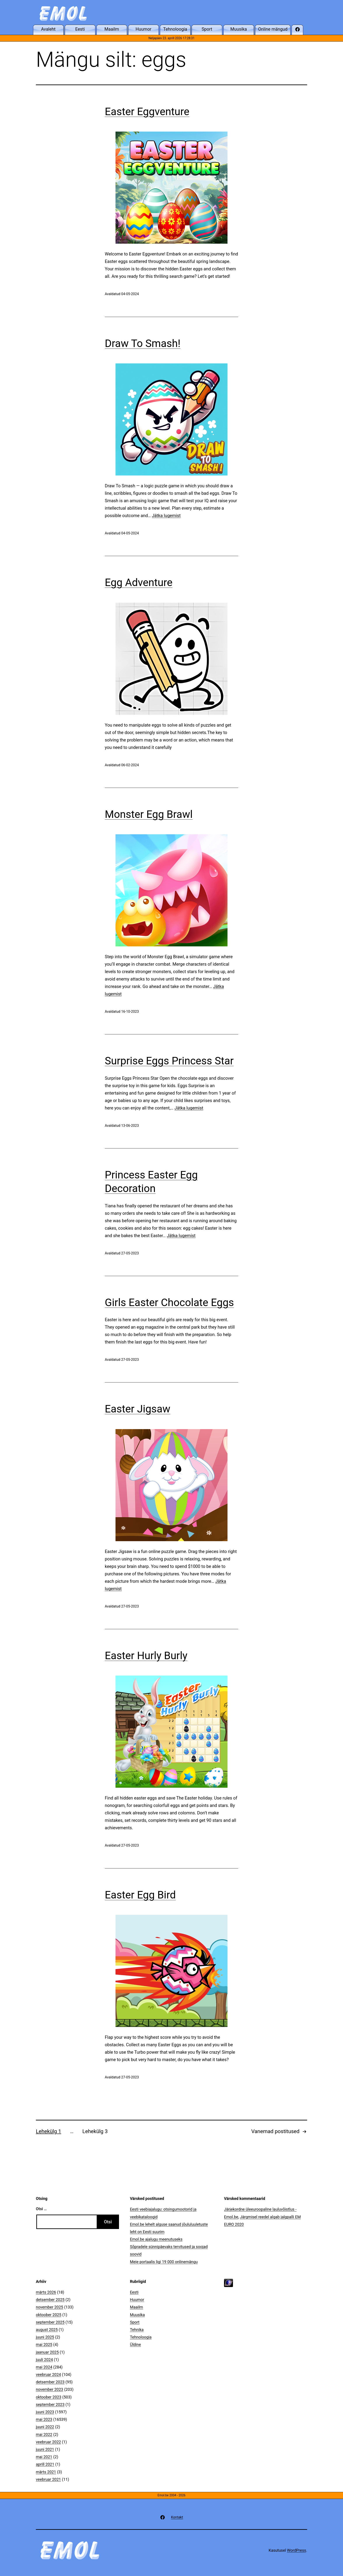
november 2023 (49, 2389)
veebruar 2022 (48, 2442)
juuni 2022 (45, 2427)
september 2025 (50, 2322)
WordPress (296, 2550)
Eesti (134, 2292)
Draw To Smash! (142, 343)
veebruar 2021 (48, 2479)
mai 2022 (44, 2434)
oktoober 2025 (48, 2314)
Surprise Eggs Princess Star (169, 1061)
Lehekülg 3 (95, 2131)
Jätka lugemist (166, 515)
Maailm (136, 2307)
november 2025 (49, 2307)
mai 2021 (44, 2457)
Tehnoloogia (141, 2337)
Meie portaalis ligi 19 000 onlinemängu (164, 2261)
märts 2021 (46, 2472)
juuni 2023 (45, 2412)
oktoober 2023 (48, 2397)
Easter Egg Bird (140, 1895)
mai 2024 (44, 2367)
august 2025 (47, 2329)
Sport (135, 2322)
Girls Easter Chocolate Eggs (169, 1302)
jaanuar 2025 (47, 2352)
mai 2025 (44, 2344)
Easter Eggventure (147, 111)
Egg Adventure (138, 582)
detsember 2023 (50, 2382)
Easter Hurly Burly (146, 1655)
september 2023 (50, 2404)
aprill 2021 (45, 2464)
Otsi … (41, 2208)
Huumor (137, 2299)
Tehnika (137, 2329)
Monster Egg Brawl (149, 814)
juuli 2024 (44, 2359)
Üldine (135, 2344)
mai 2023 (44, 2419)
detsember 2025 (50, 2299)
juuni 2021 (45, 2449)
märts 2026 (46, 2292)
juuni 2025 (45, 2337)
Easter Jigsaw (137, 1409)
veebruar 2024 (48, 2374)
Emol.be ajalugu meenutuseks (156, 2239)
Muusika (137, 2314)
